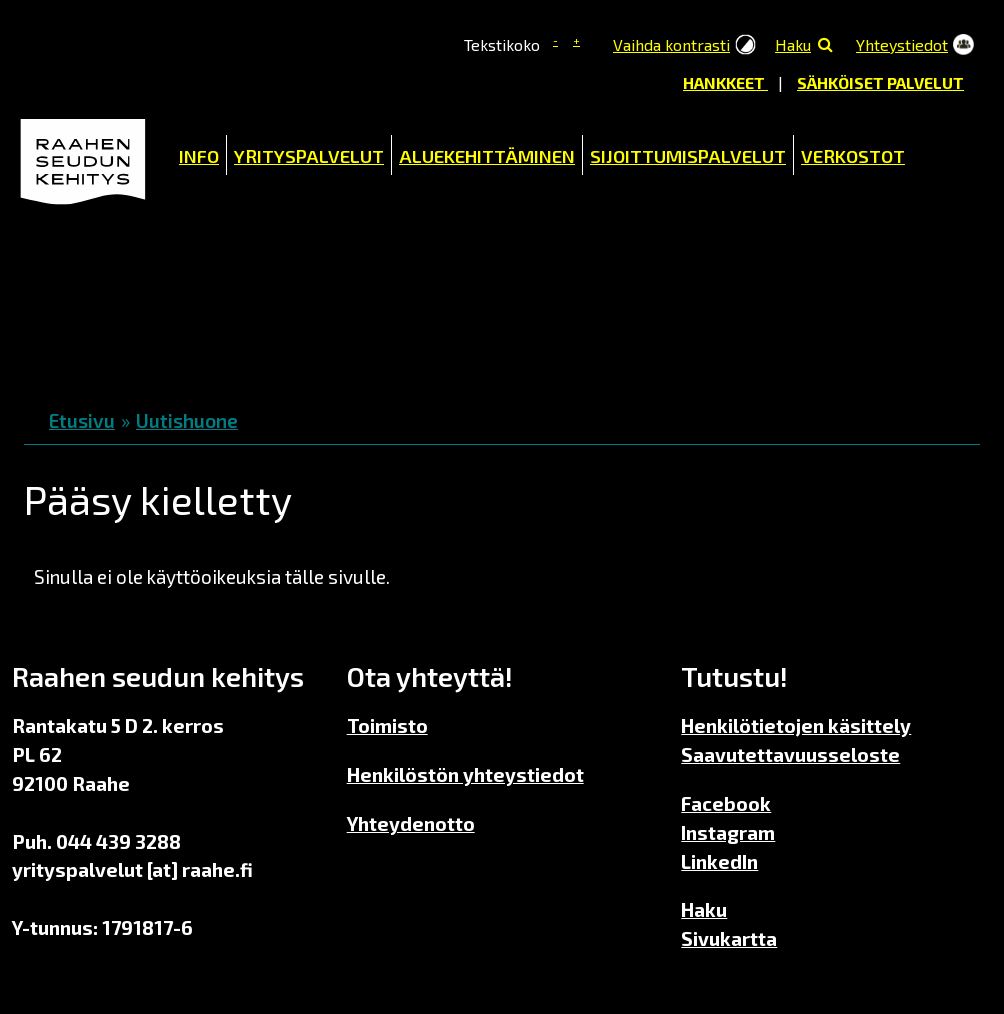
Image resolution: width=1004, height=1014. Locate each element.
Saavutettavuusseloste (790, 754)
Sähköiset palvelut (880, 82)
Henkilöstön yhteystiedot (465, 774)
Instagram (728, 832)
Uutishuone (187, 420)
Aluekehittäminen (487, 156)
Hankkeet (725, 82)
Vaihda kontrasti (671, 44)
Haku (793, 44)
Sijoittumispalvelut (688, 156)
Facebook (726, 803)
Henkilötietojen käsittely (796, 725)
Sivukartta (729, 938)
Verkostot (853, 156)
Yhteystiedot (902, 44)
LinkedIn (719, 861)
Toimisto (387, 725)
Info (199, 156)
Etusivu (82, 420)
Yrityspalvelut (309, 156)
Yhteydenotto (411, 823)
